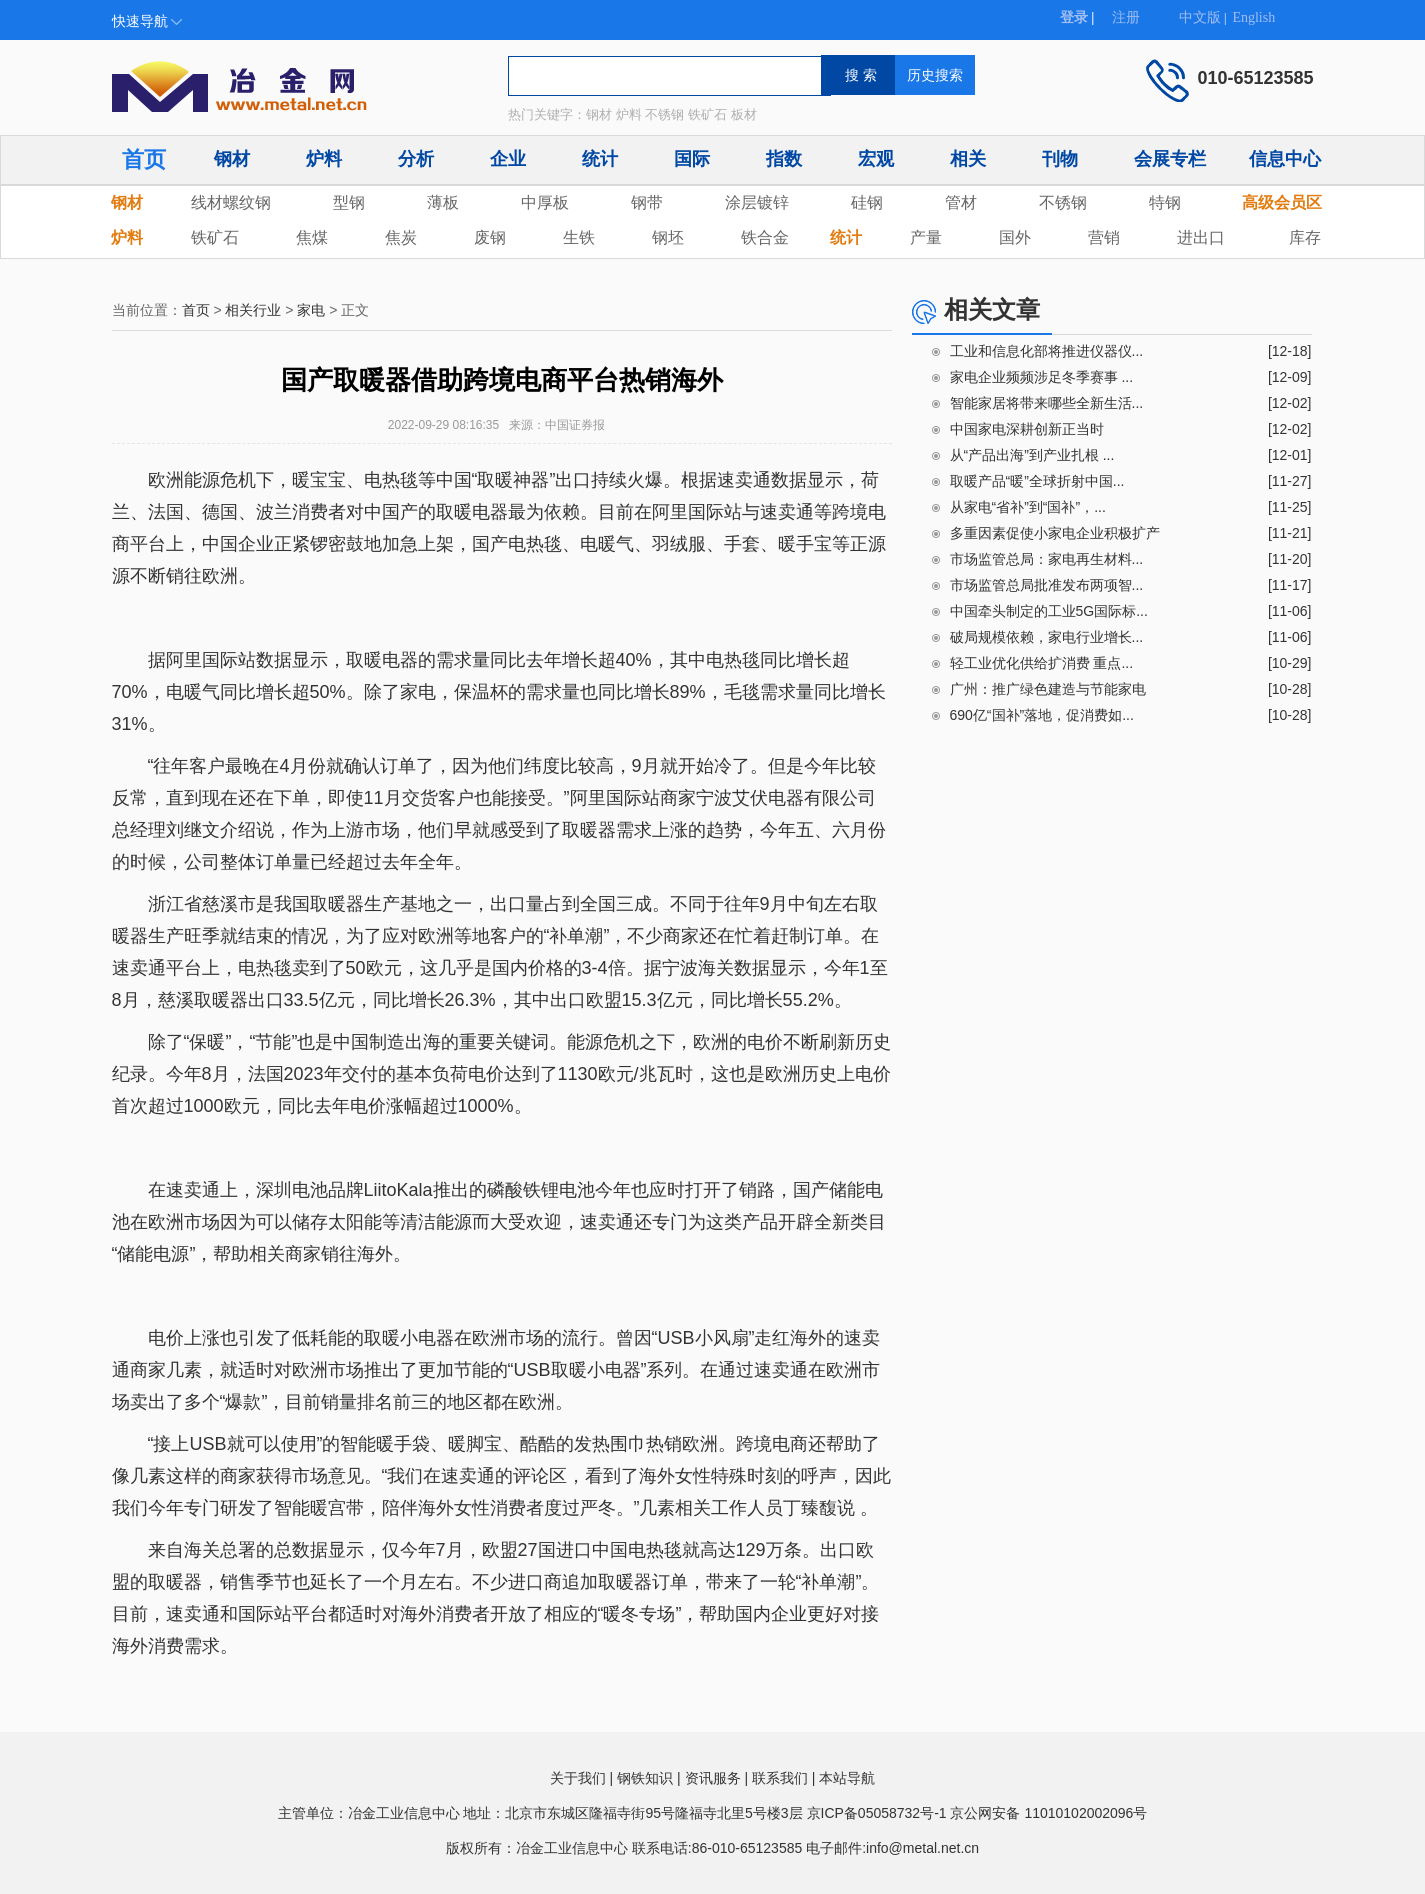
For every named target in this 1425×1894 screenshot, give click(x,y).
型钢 (349, 202)
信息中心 (1285, 159)
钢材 (232, 159)
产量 (926, 237)
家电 (311, 310)
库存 (1305, 237)
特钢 (1165, 202)
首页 (144, 159)
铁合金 (765, 237)
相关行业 (253, 310)
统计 (600, 159)
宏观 (876, 159)
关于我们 (578, 1778)
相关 (968, 159)
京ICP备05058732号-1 (877, 1813)
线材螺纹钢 (231, 202)
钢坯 (668, 237)
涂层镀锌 (757, 202)
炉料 (324, 159)
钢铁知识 (645, 1778)
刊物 (1060, 159)
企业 (508, 159)
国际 (692, 159)
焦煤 (312, 237)
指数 (784, 159)
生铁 (579, 237)
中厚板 (545, 202)
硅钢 (867, 202)
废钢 (490, 237)
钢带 (647, 202)
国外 (1015, 237)
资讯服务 (713, 1778)
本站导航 (847, 1778)
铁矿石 (215, 237)
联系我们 (780, 1778)
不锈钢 (1063, 202)
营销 (1104, 237)
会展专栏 (1170, 159)
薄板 (443, 202)
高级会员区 (1282, 202)
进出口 (1201, 237)
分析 (416, 159)
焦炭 (401, 237)
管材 (961, 202)
